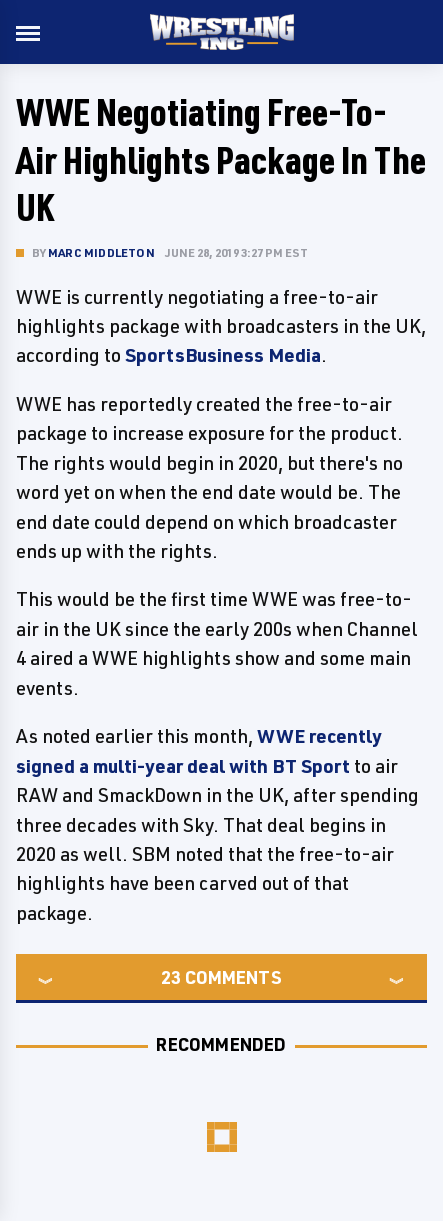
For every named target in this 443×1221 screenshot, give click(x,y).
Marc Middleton (101, 252)
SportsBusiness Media (223, 355)
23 (171, 977)
